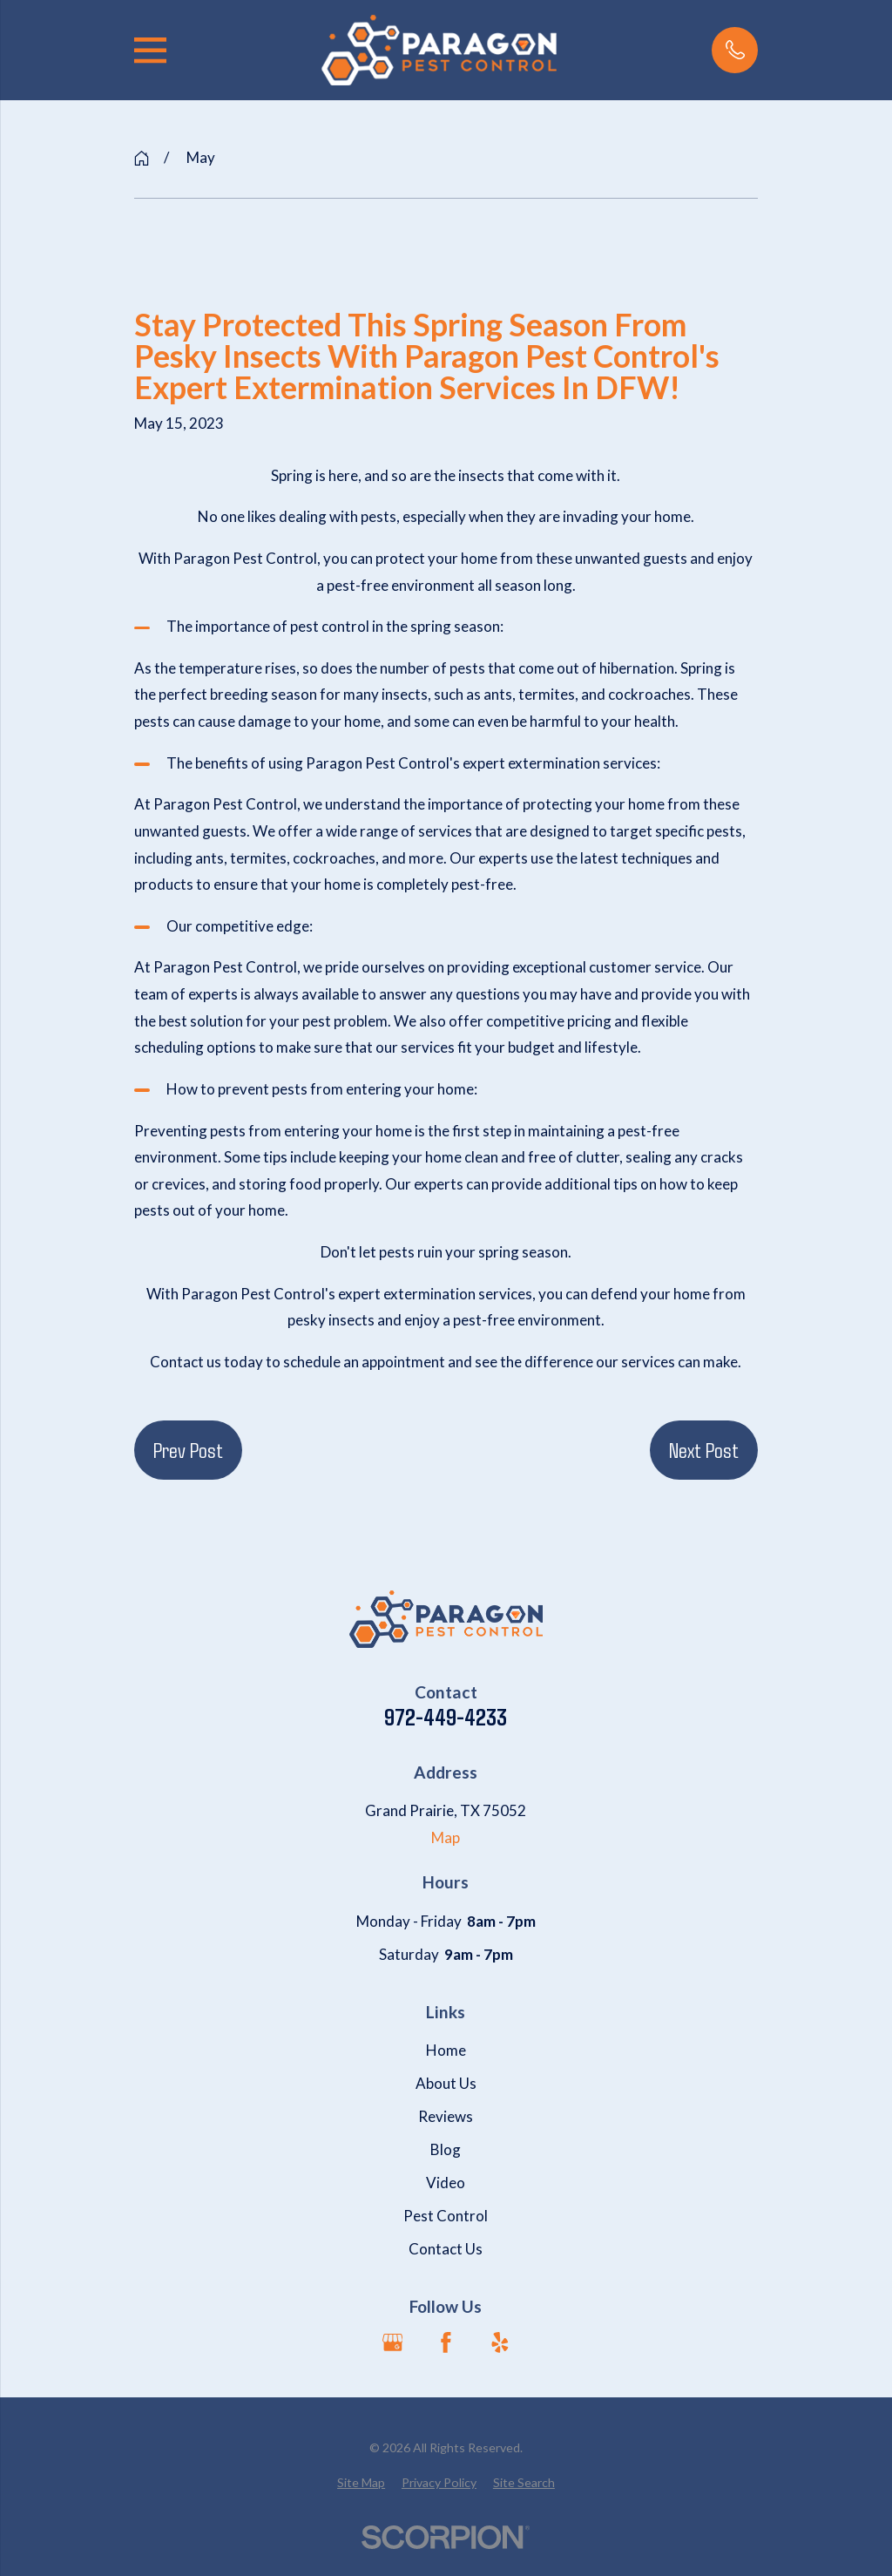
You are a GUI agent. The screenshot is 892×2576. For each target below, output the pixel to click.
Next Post (704, 1449)
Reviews (445, 2116)
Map (445, 1837)
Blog (445, 2149)
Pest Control (445, 2216)
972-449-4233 (445, 1717)
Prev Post (188, 1449)
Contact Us (446, 2249)
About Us (446, 2083)
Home (446, 2050)
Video (445, 2182)
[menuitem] (361, 2482)
